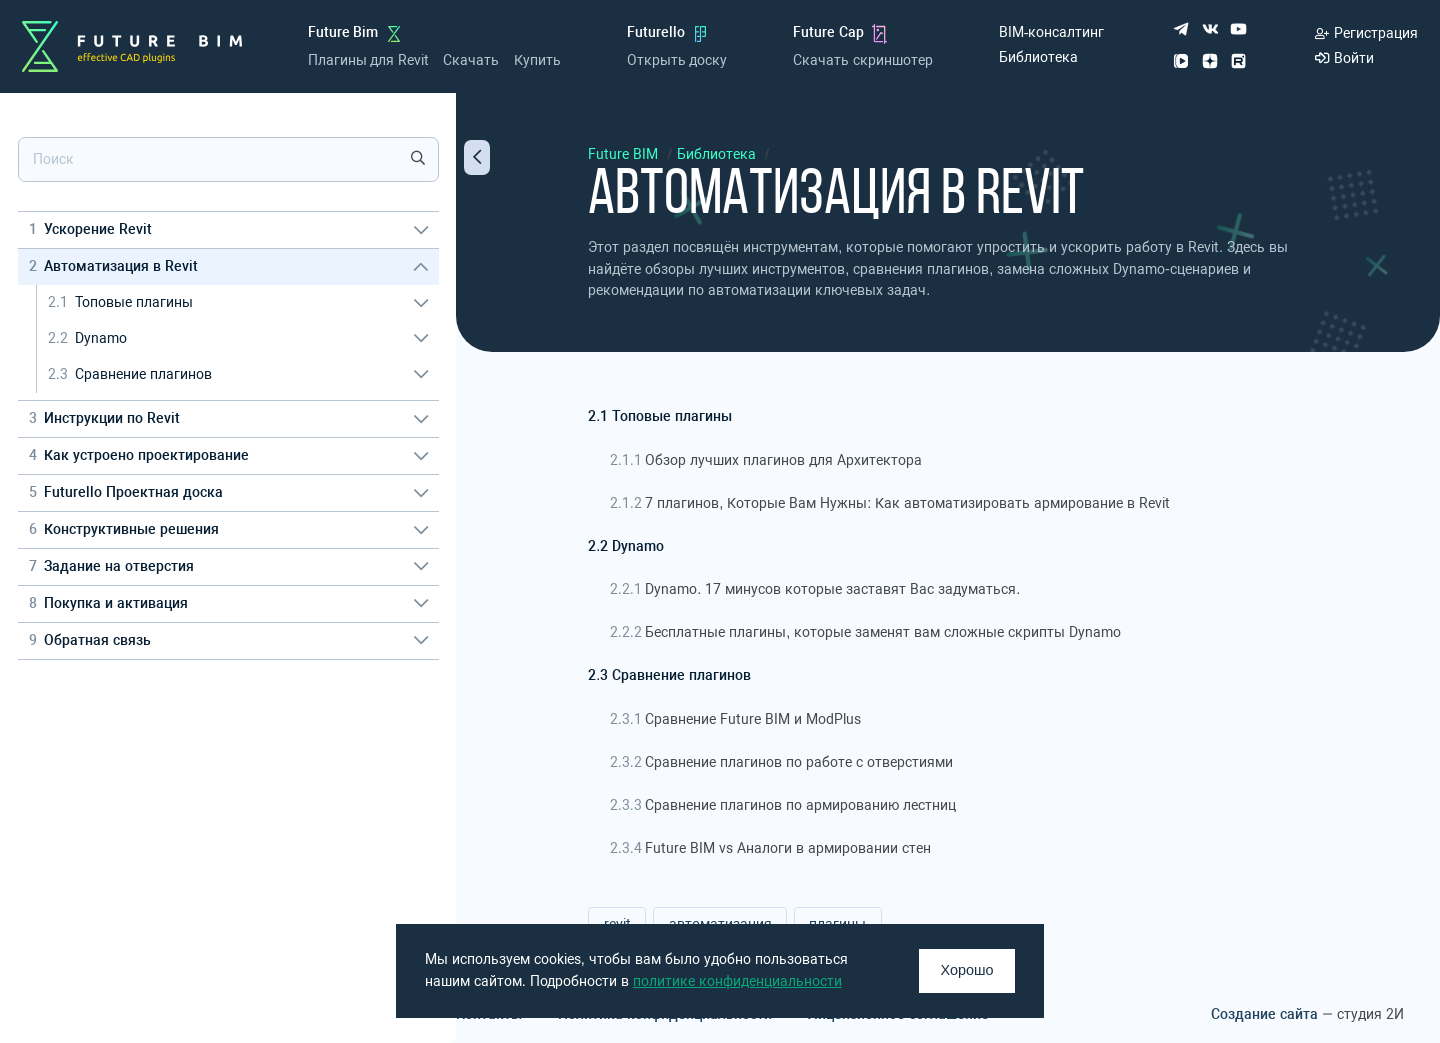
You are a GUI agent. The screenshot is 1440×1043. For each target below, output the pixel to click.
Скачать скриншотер (863, 60)
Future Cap (828, 32)
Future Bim (343, 32)
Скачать (471, 60)
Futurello (656, 32)
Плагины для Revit (368, 60)
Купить (537, 60)
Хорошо (967, 970)
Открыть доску (677, 60)
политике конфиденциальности (737, 981)
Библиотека (1038, 57)
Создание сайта (1264, 1014)
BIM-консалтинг (1052, 32)
